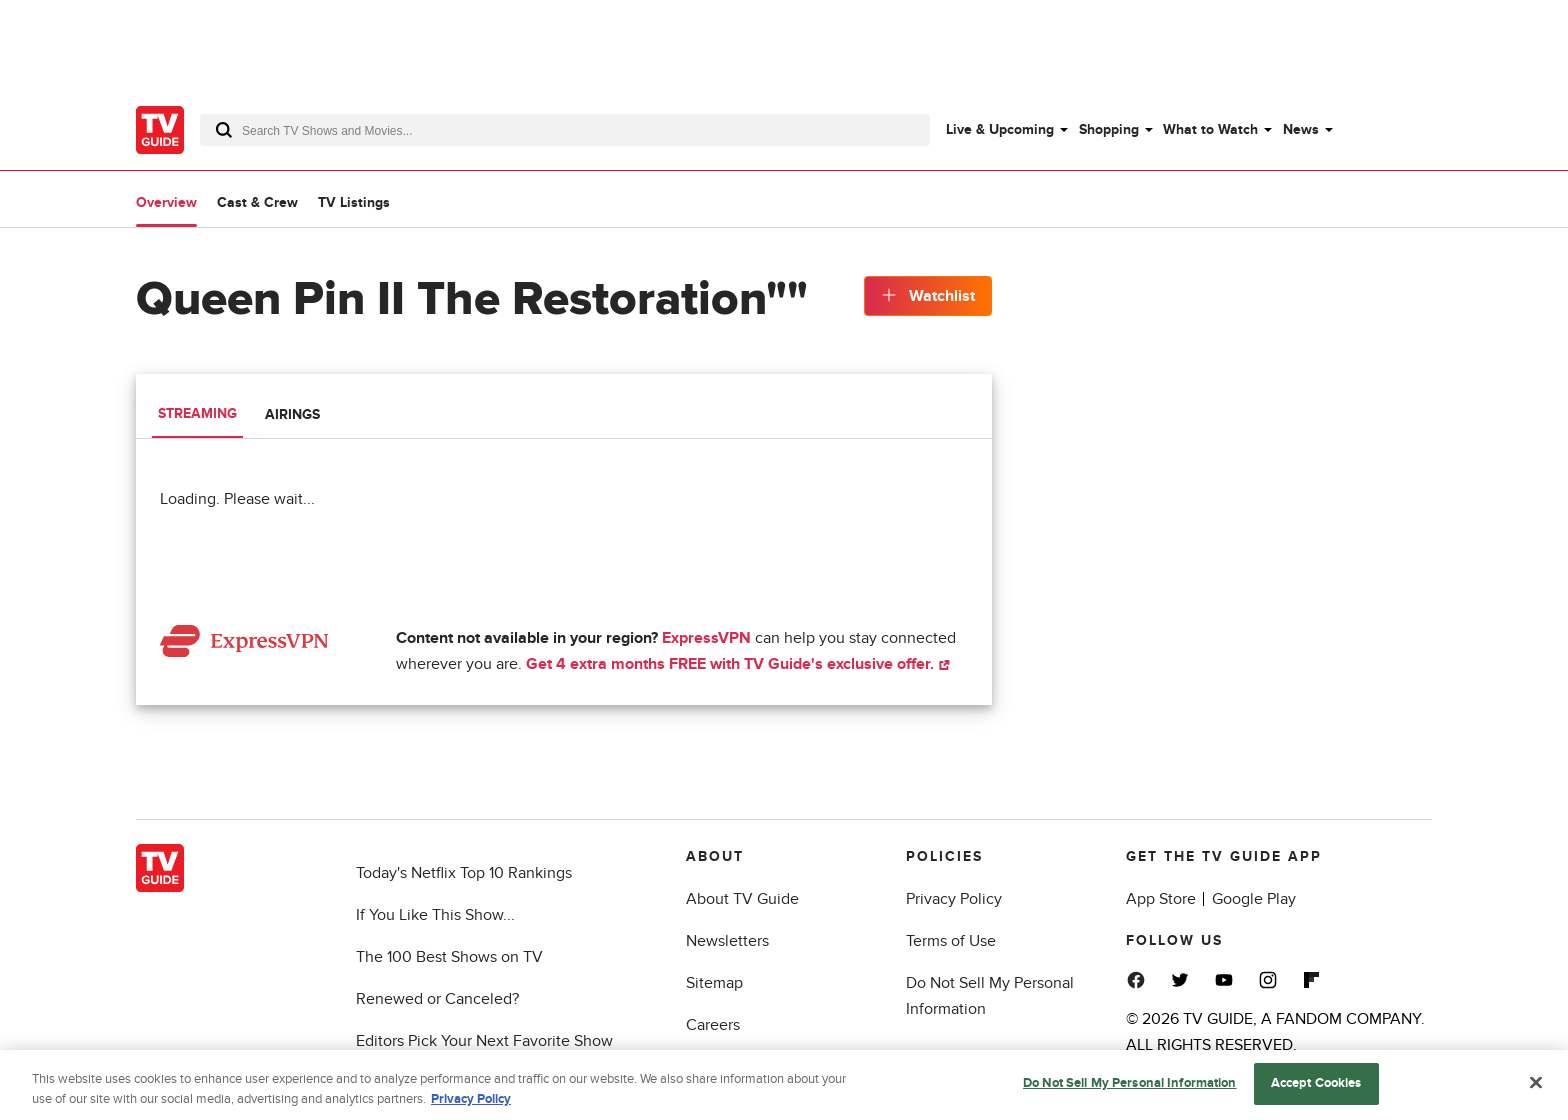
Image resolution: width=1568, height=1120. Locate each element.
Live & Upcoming (1000, 129)
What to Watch (1210, 129)
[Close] (1536, 1087)
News (1301, 129)
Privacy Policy (954, 899)
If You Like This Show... (435, 915)
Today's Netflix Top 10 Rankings (464, 873)
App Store (1161, 899)
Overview (166, 202)
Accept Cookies (1316, 1087)
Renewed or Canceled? (437, 999)
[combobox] (565, 130)
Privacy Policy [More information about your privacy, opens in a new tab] (471, 1102)
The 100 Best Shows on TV (449, 957)
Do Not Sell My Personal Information (1130, 1087)
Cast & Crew (257, 202)
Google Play (1254, 899)
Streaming (197, 413)
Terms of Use (951, 941)
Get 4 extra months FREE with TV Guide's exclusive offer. (738, 664)
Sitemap (714, 983)
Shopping (1109, 129)
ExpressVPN (706, 638)
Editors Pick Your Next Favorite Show (484, 1041)
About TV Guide (742, 899)
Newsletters (727, 941)
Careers (713, 1025)
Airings (292, 414)
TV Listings (354, 202)
